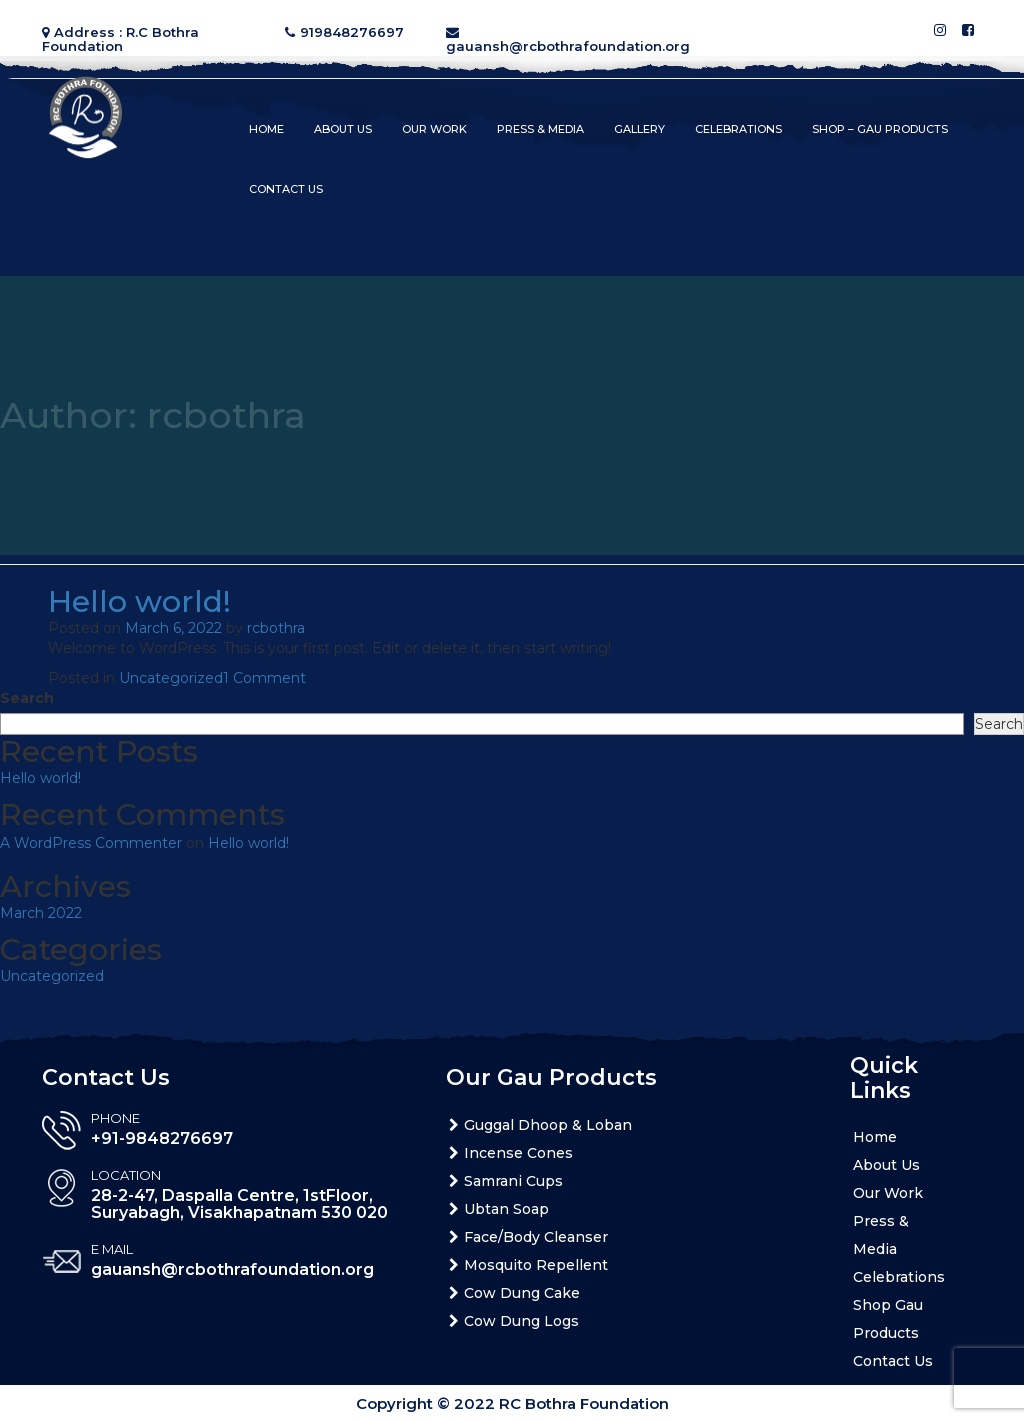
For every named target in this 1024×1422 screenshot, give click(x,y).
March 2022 (41, 913)
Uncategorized (171, 678)
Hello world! (139, 601)
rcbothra (276, 628)
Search (27, 698)
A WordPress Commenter (91, 843)
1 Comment (264, 678)
